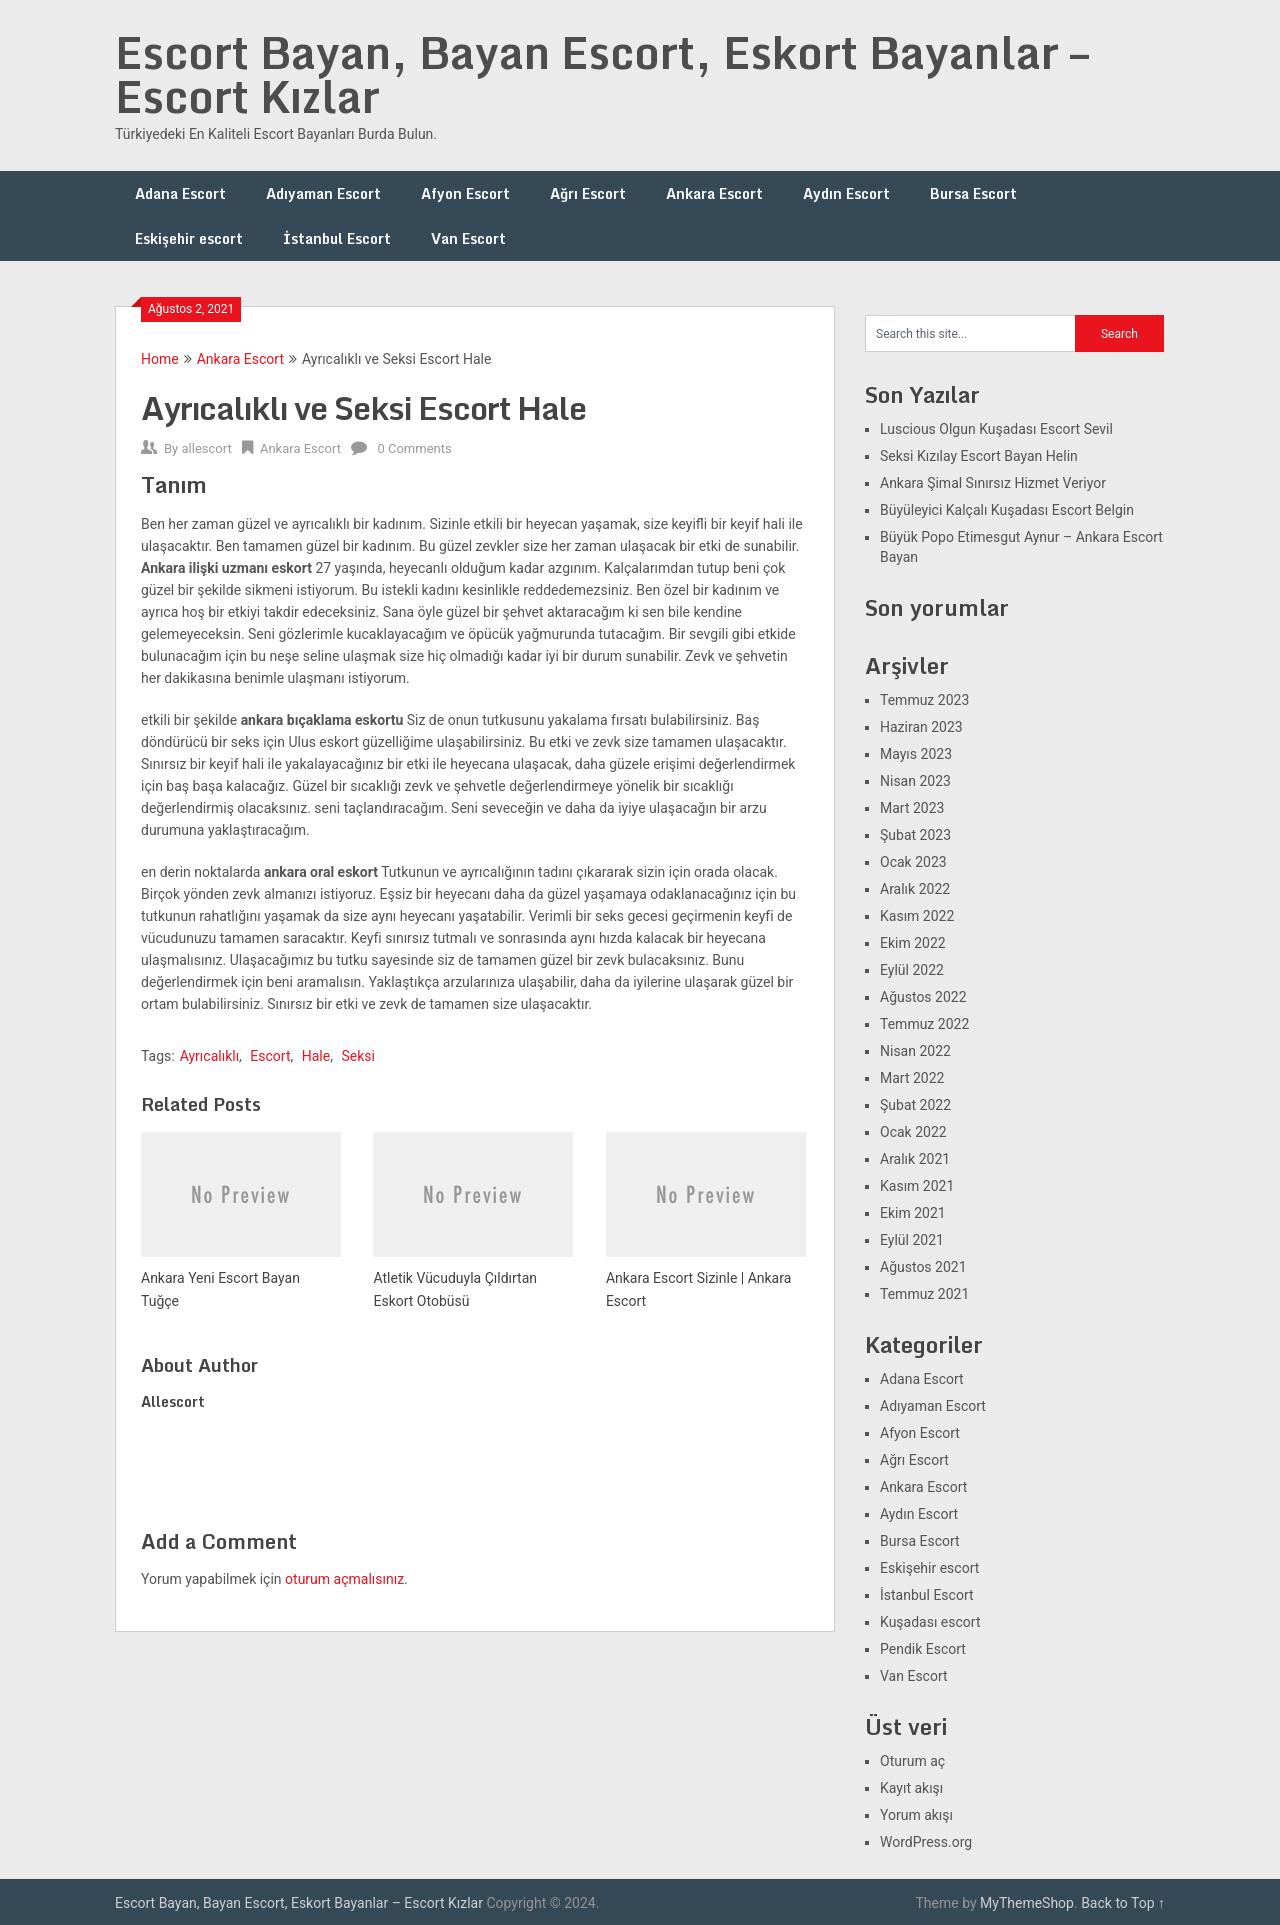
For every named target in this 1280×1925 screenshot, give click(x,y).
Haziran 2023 (921, 727)
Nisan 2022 (915, 1051)
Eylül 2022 (912, 970)
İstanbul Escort (337, 238)
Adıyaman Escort (323, 193)
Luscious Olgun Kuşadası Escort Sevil (996, 429)
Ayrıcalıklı (209, 1056)
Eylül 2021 (912, 1240)
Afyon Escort (465, 193)
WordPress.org (926, 1842)
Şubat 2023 (915, 835)
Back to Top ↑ (1123, 1903)
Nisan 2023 (915, 781)
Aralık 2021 (915, 1159)
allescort (206, 448)
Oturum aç (912, 1761)
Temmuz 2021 (924, 1294)
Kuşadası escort (930, 1622)
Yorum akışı (916, 1815)
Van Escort (468, 238)
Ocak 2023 (913, 862)
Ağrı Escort (588, 193)
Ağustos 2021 (923, 1267)
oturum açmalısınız (344, 1579)
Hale (316, 1056)
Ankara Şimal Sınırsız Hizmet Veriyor (993, 483)
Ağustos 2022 (923, 997)
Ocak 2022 (913, 1132)
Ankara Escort (714, 193)
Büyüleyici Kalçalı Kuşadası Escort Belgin (1007, 510)
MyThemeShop (1027, 1903)
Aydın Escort (846, 193)
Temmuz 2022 (924, 1024)
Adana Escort (180, 193)
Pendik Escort (923, 1649)
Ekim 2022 (913, 943)
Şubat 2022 (915, 1105)
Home (160, 359)
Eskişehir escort (189, 238)
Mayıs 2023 (916, 754)
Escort (270, 1056)
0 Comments (414, 448)
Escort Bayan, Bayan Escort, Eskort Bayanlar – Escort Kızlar (602, 74)
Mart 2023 (912, 808)
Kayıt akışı (911, 1788)
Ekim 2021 (913, 1213)
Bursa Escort (973, 193)
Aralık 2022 (915, 889)
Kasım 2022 (917, 916)
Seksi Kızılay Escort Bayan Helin (979, 456)
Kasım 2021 (917, 1186)
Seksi (357, 1056)
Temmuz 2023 (924, 700)
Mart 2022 (912, 1078)
